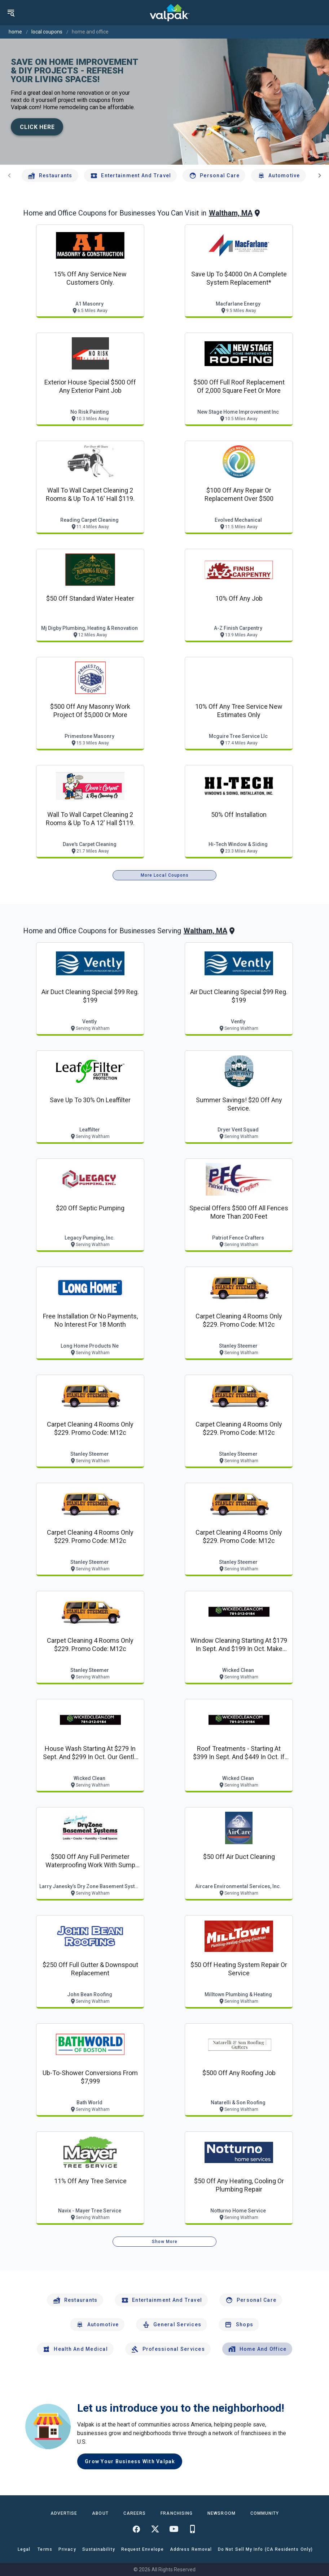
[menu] (11, 13)
